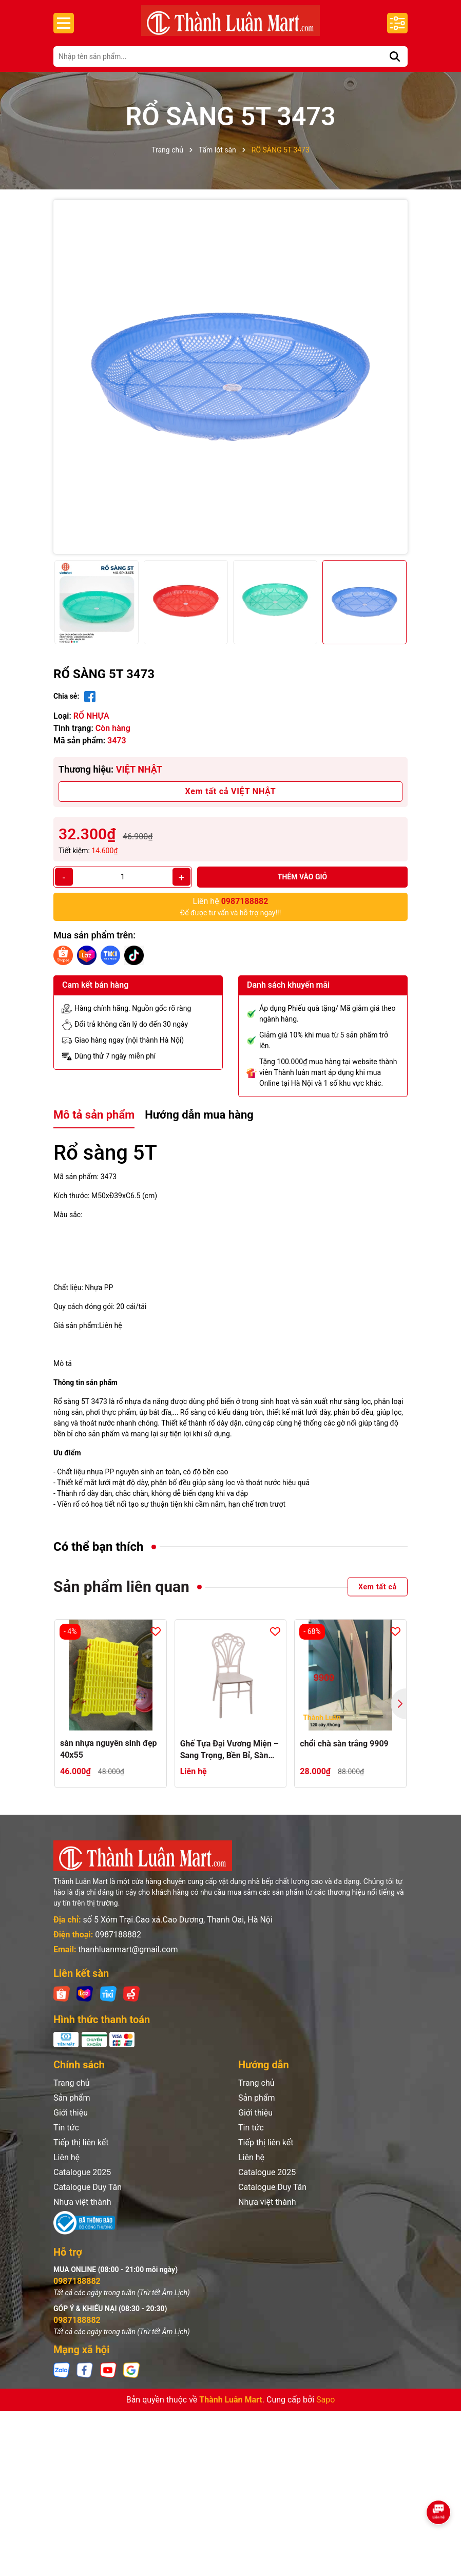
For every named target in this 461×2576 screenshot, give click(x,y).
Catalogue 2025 (82, 2172)
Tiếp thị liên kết (81, 2142)
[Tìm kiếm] (395, 56)
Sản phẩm (71, 2098)
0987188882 (118, 1934)
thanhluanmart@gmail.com (128, 1949)
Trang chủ (71, 2083)
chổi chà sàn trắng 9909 (344, 1743)
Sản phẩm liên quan (121, 1586)
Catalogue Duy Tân (87, 2187)
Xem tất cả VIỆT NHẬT (230, 791)
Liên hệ (66, 2157)
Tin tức (66, 2127)
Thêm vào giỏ (303, 877)
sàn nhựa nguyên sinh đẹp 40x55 (108, 1749)
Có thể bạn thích (98, 1547)
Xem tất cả (377, 1587)
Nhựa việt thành (82, 2202)
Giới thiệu (70, 2113)
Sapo (325, 2400)
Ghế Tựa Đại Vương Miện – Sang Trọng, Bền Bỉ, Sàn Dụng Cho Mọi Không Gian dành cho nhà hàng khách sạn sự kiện (229, 1750)
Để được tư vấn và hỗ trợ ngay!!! (230, 906)
